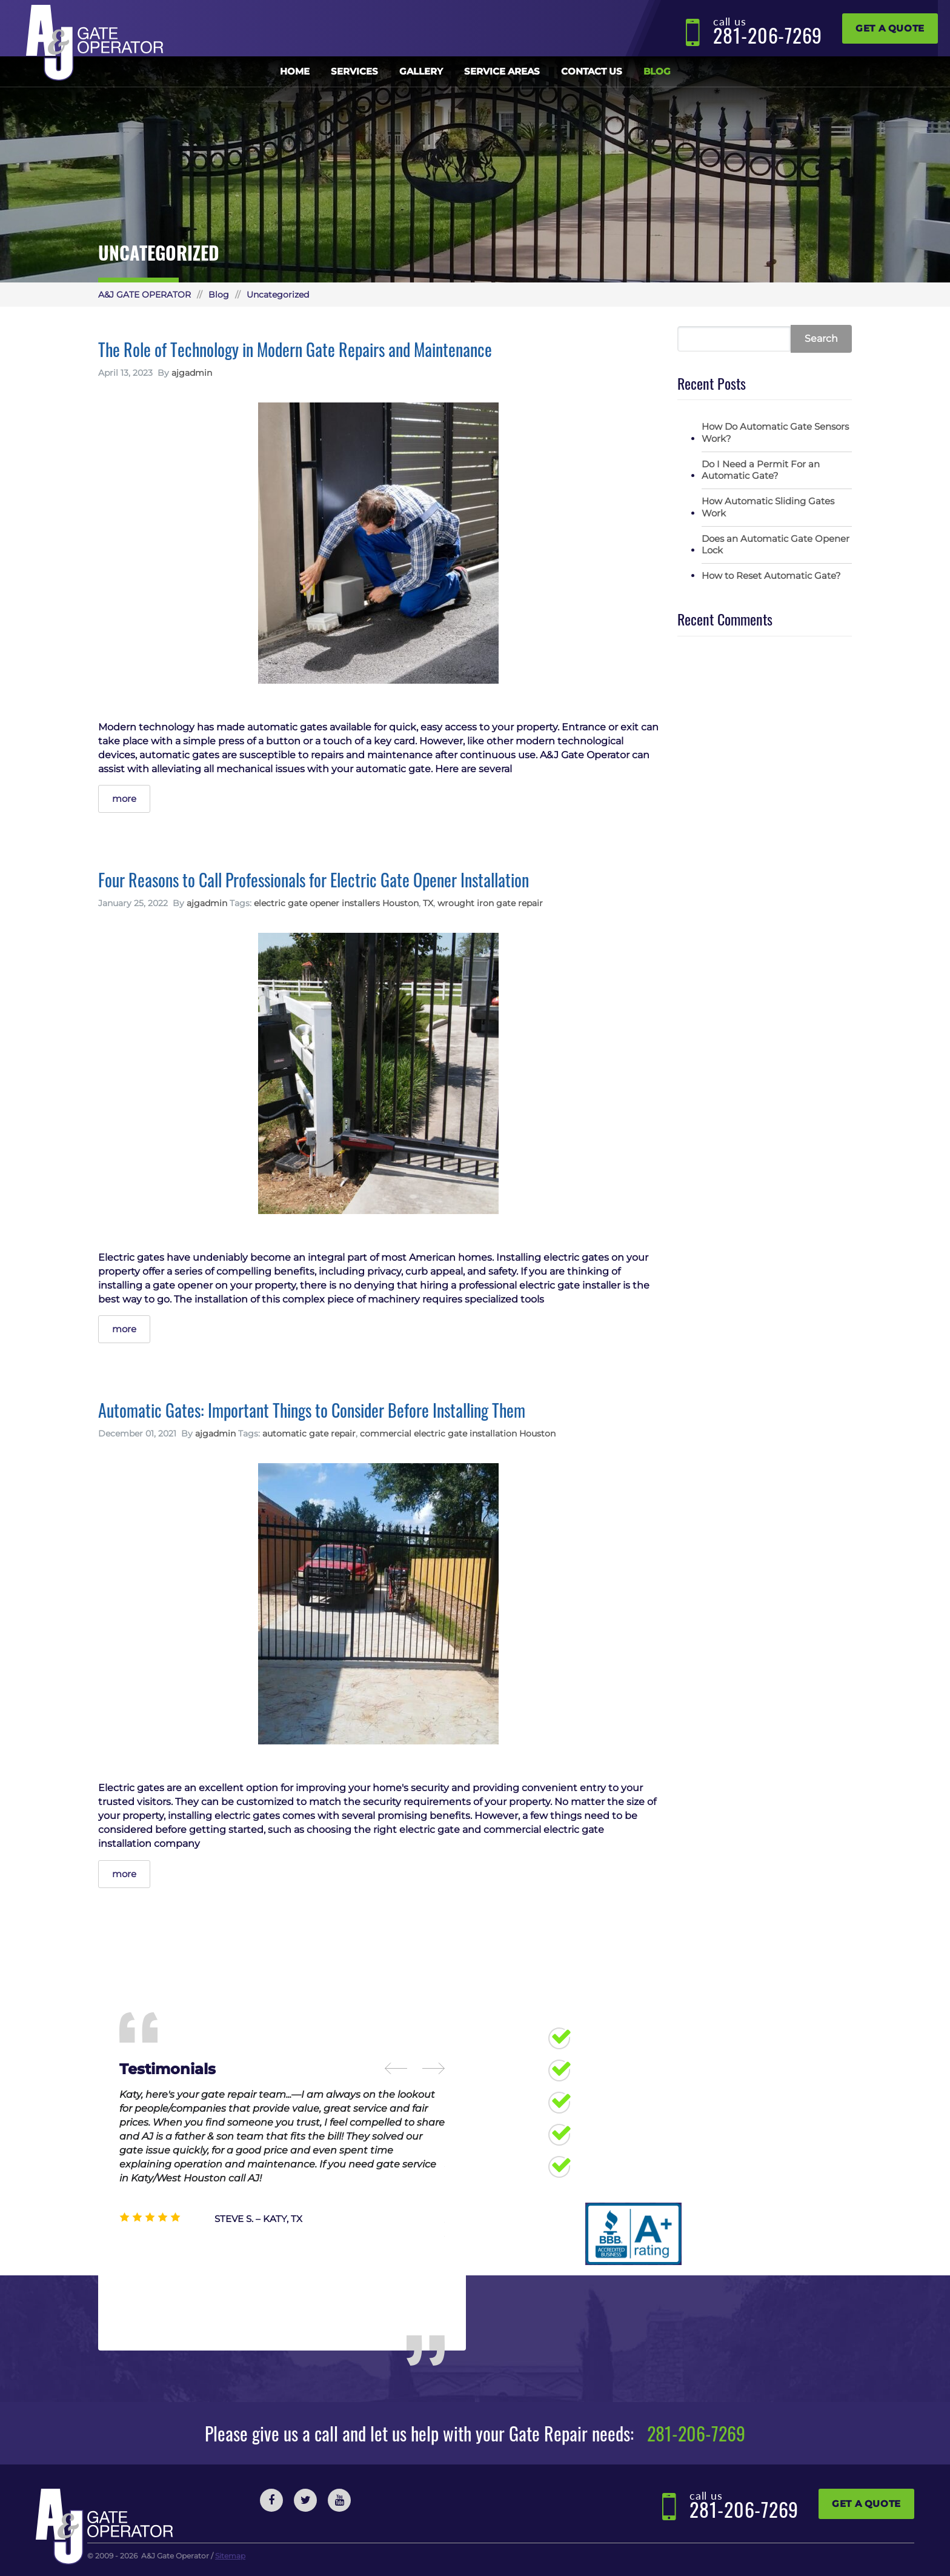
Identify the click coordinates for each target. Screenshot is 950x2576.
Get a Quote (890, 28)
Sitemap (230, 2555)
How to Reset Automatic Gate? (771, 575)
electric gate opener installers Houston (336, 903)
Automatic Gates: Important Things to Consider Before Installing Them (311, 1410)
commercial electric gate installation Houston (458, 1433)
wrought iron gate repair (490, 903)
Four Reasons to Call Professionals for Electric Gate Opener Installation (313, 879)
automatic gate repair (309, 1433)
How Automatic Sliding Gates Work (768, 507)
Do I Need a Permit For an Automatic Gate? (761, 470)
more (124, 798)
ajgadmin (191, 372)
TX (428, 903)
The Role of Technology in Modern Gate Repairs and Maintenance (295, 349)
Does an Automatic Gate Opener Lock (775, 544)
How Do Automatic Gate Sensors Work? (775, 432)
